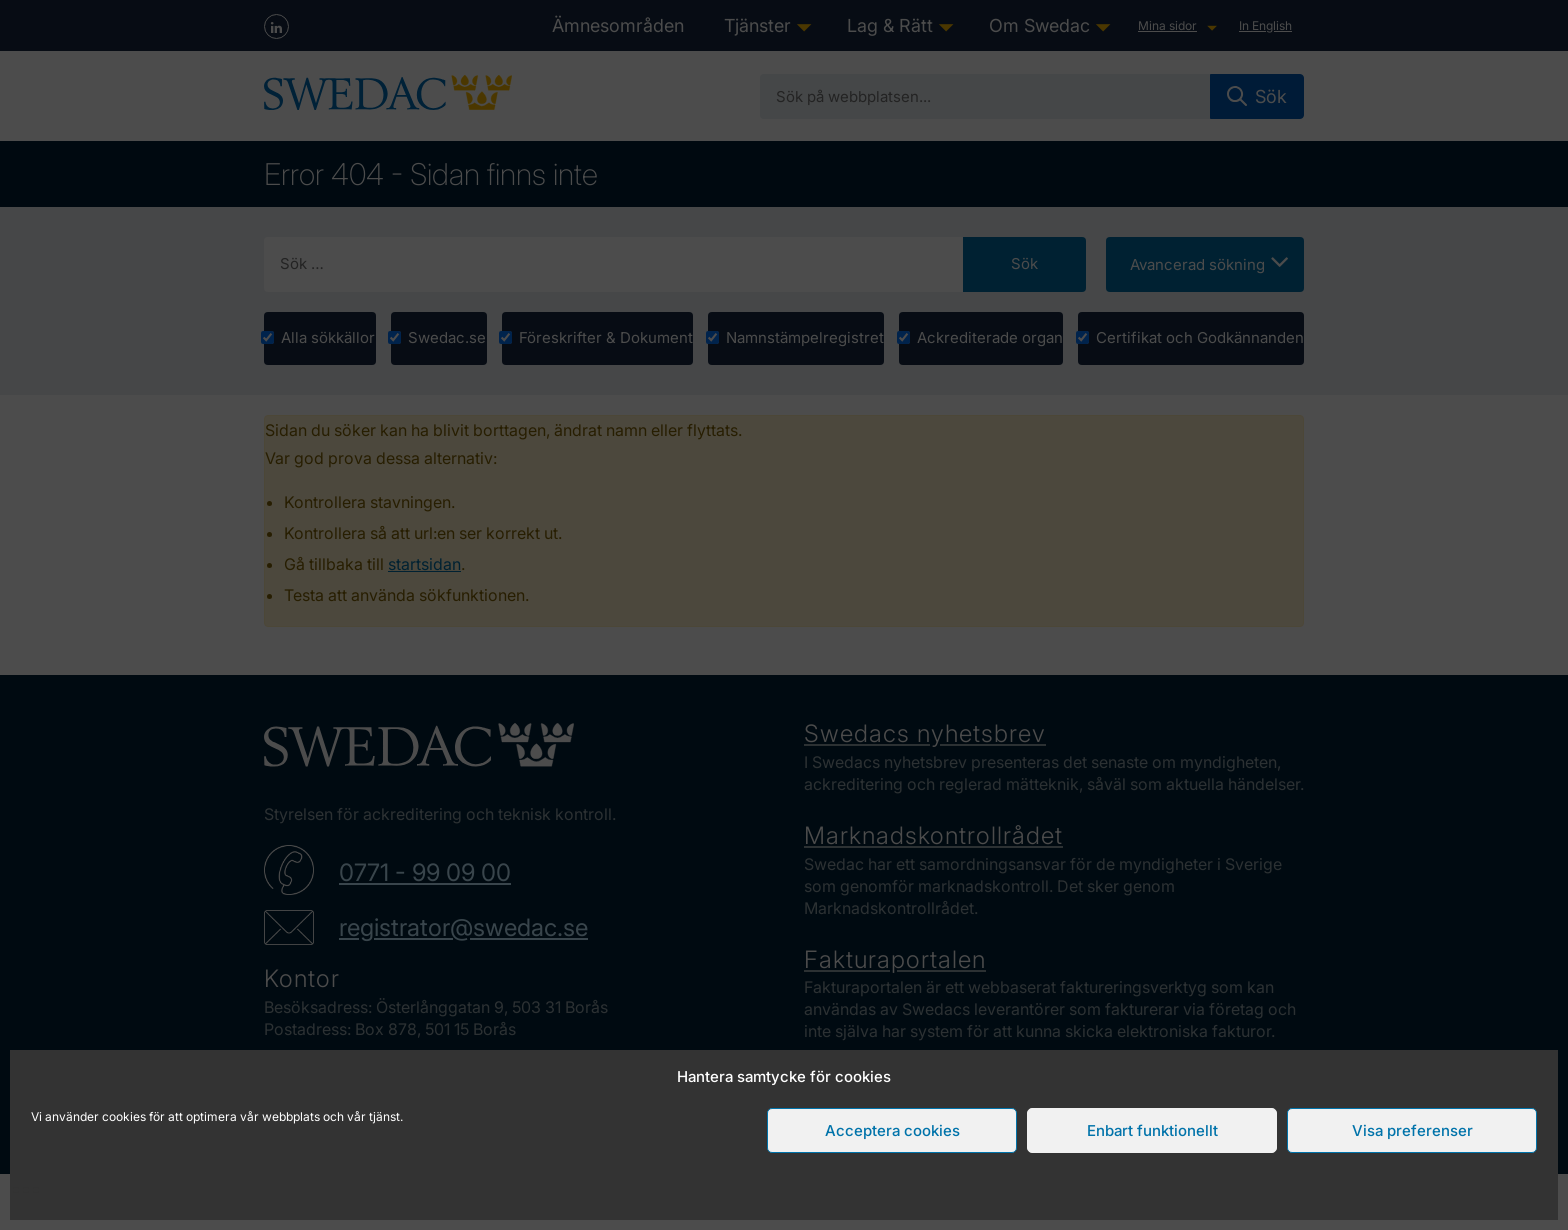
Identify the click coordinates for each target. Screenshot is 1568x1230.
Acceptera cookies (892, 1130)
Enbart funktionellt (1152, 1130)
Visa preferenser (1412, 1130)
